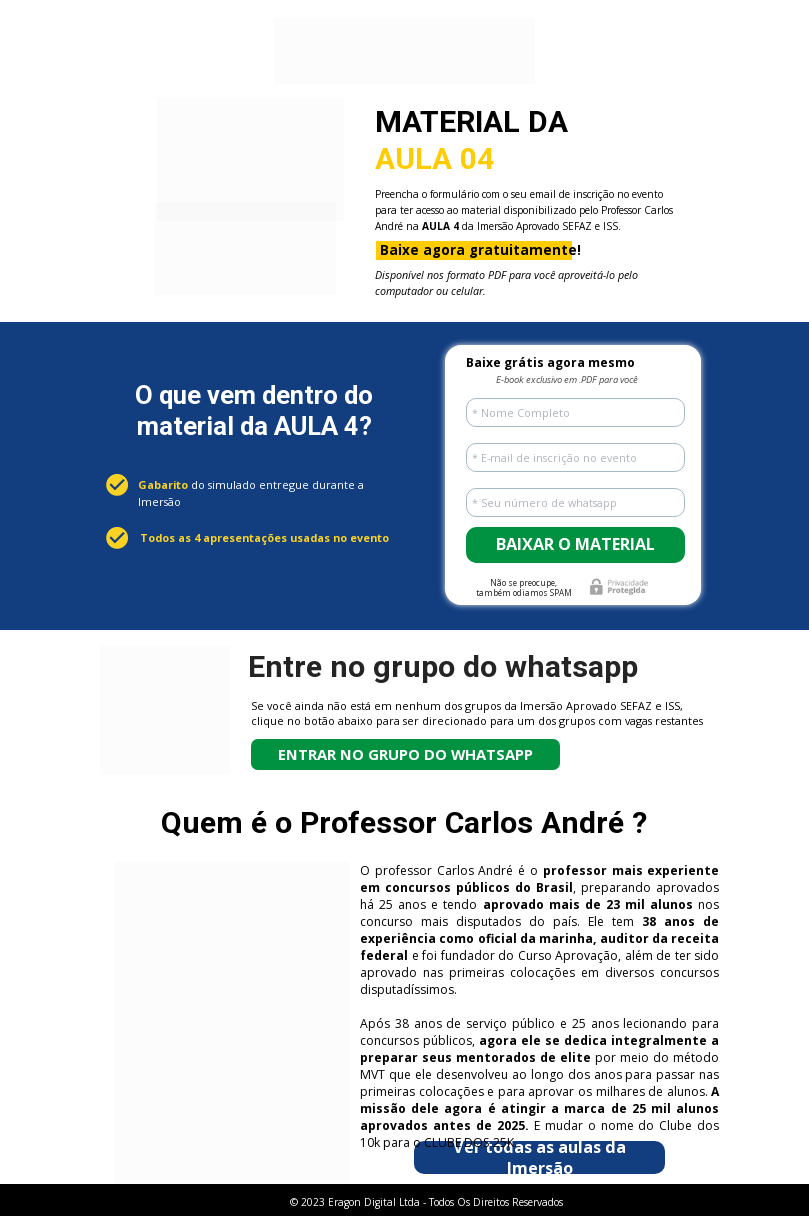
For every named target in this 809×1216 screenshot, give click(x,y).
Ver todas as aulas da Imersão (539, 1157)
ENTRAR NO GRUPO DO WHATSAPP (405, 754)
